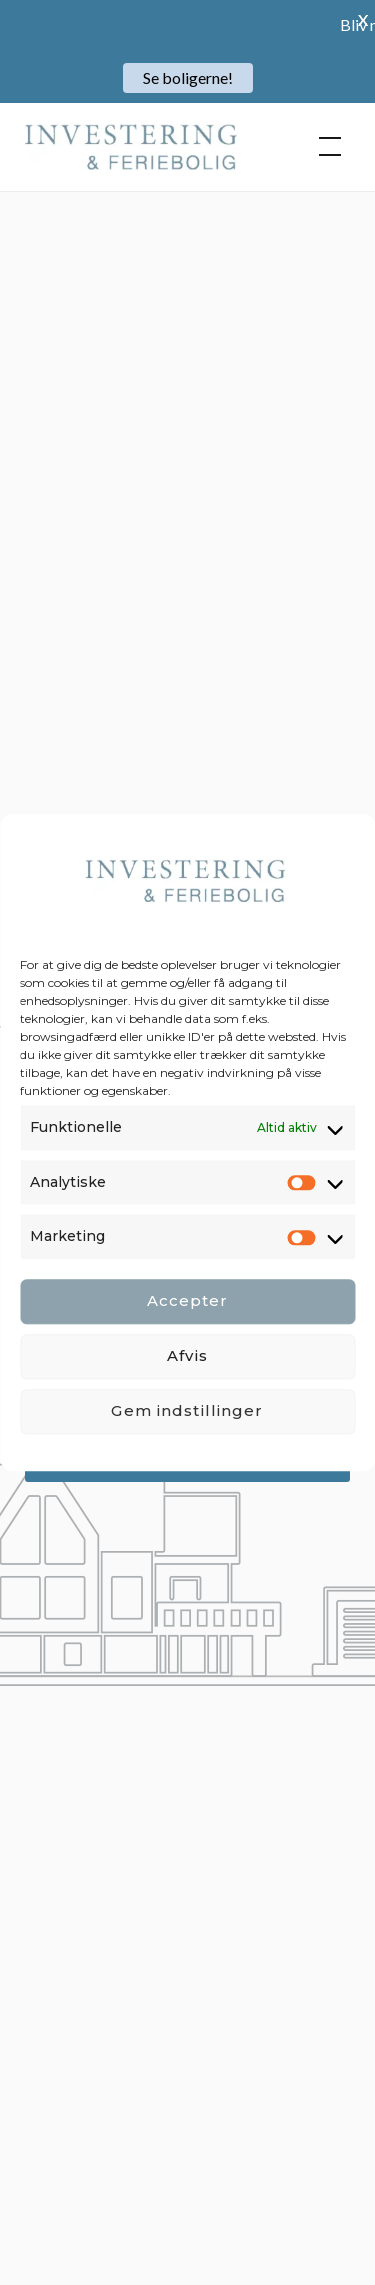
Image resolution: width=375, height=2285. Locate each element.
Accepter (188, 1301)
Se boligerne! (188, 77)
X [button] (363, 19)
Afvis (187, 1356)
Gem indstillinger (187, 1411)
